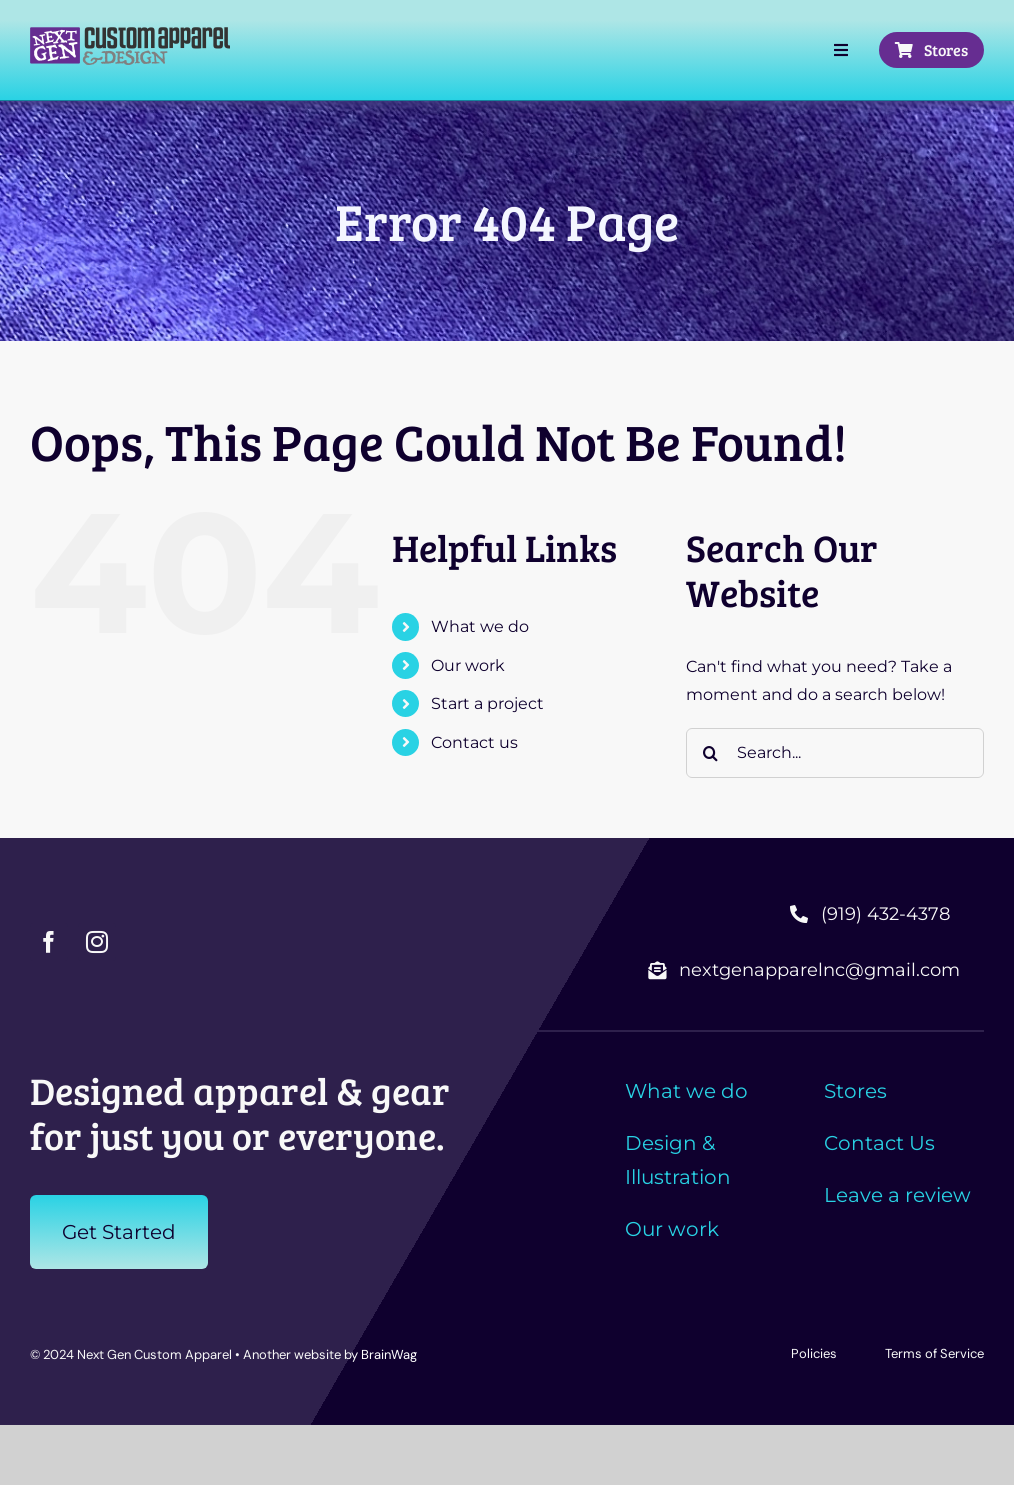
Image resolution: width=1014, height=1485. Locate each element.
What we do (480, 626)
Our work (468, 665)
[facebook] (49, 942)
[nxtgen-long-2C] (130, 34)
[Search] (711, 753)
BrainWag (389, 1354)
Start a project (487, 703)
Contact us (474, 742)
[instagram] (97, 942)
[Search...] (835, 753)
